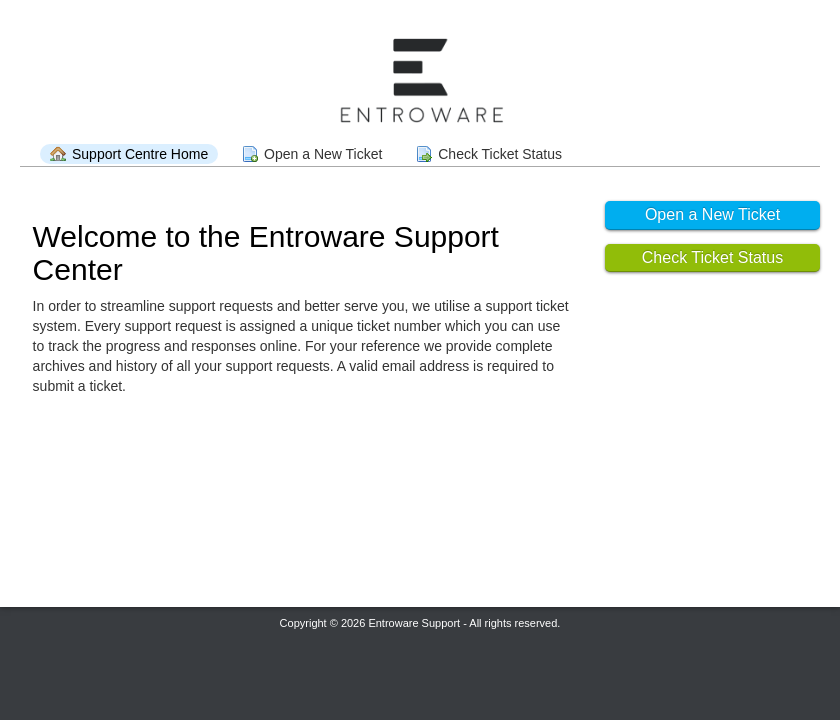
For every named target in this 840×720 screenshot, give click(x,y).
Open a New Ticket (323, 154)
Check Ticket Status (500, 154)
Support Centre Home (140, 154)
